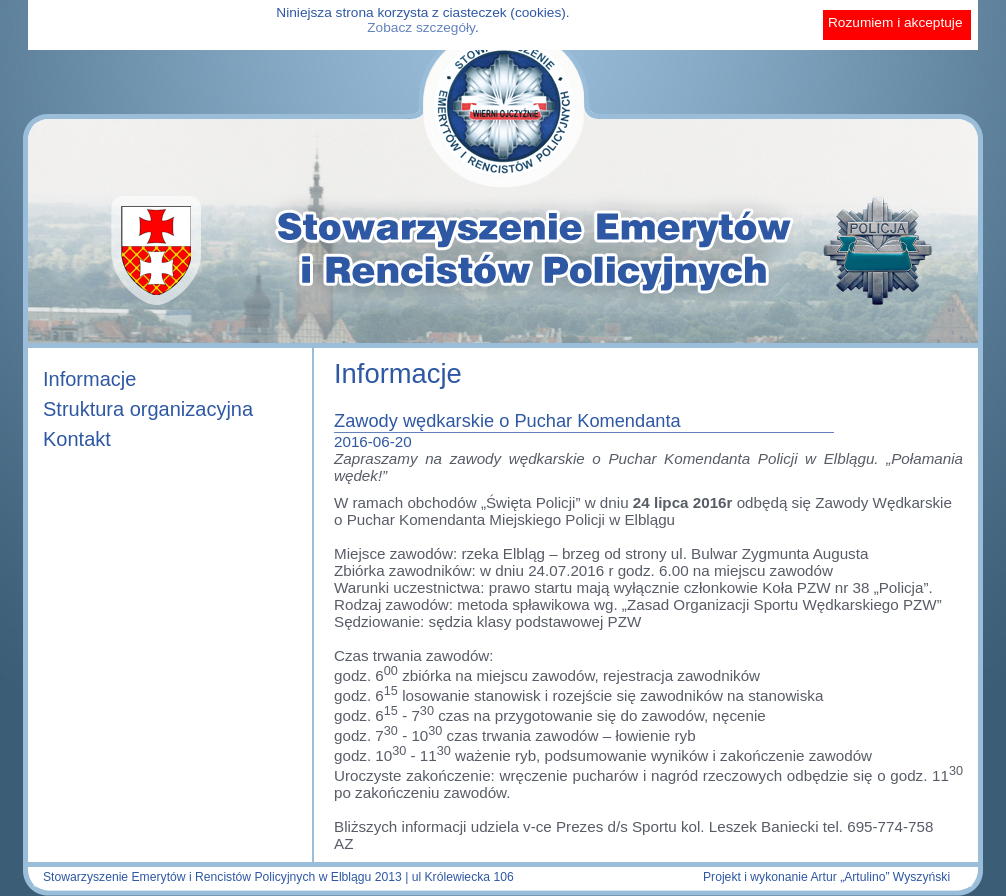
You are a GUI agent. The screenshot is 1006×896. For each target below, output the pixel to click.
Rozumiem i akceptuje (895, 22)
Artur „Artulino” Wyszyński (880, 877)
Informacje (89, 379)
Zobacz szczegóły (421, 27)
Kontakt (77, 439)
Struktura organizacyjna (148, 409)
